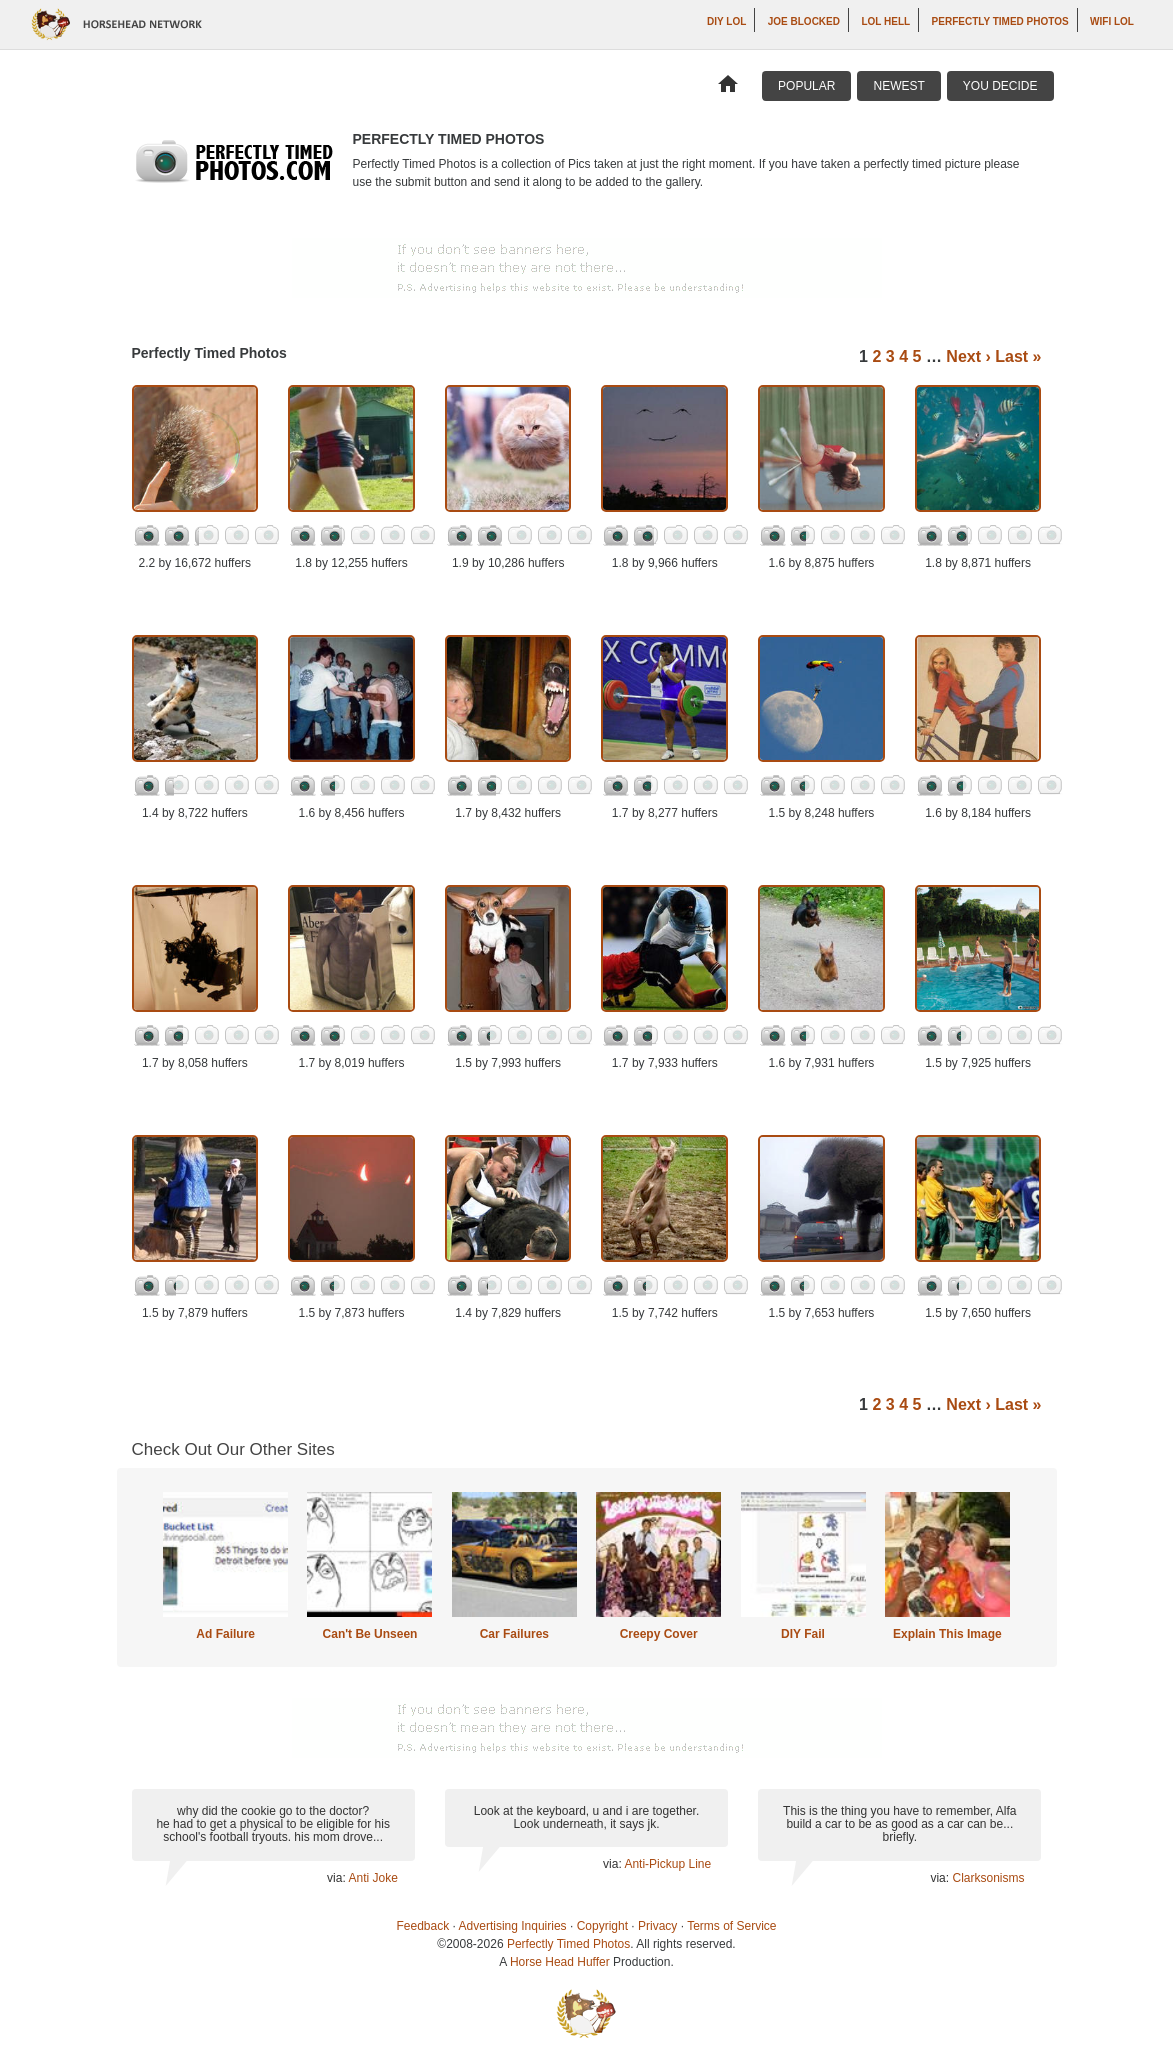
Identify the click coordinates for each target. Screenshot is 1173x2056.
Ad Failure (225, 1634)
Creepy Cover (659, 1634)
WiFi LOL (1112, 21)
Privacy (657, 1926)
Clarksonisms (988, 1878)
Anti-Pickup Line (667, 1864)
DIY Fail (803, 1634)
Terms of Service (731, 1926)
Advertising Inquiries (513, 1926)
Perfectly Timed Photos (1000, 21)
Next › (968, 356)
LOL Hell (885, 21)
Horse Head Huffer (560, 1962)
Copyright (602, 1926)
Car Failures (514, 1634)
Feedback (423, 1926)
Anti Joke (372, 1878)
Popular (806, 86)
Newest (898, 86)
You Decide (1000, 86)
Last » (1018, 356)
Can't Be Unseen (370, 1634)
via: (337, 1878)
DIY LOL (726, 21)
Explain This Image (947, 1634)
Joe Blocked (804, 21)
